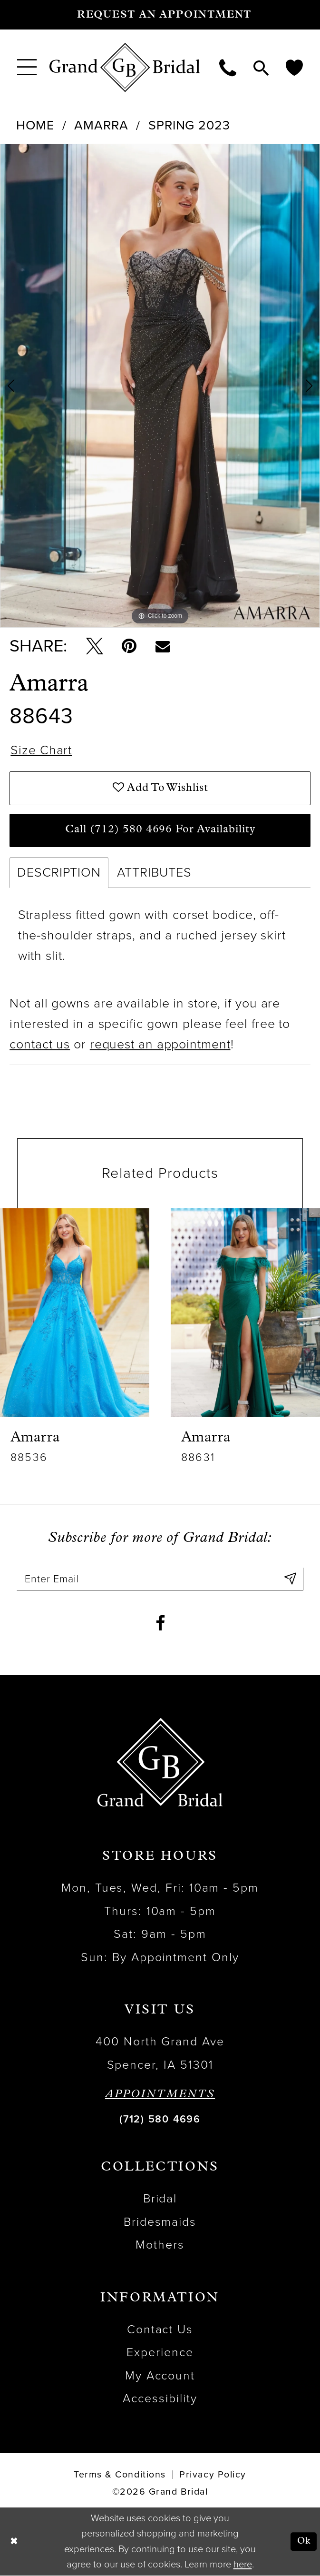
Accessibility (160, 2399)
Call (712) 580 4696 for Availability (160, 830)
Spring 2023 (189, 125)
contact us (40, 1045)
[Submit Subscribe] (289, 1579)
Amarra (101, 125)
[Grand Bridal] (125, 67)
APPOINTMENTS (160, 2095)
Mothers (160, 2245)
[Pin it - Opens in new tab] (129, 646)
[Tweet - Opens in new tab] (94, 646)
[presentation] (74, 1312)
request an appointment (160, 1045)
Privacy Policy (212, 2475)
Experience (159, 2353)
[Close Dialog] (14, 2542)
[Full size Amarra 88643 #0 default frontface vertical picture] (160, 385)
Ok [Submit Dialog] (303, 2541)
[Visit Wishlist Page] (294, 67)
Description (59, 873)
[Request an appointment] (160, 15)
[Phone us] (228, 67)
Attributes (154, 873)
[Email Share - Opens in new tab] (162, 646)
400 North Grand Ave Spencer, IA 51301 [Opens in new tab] (160, 2053)
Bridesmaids (160, 2222)
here (242, 2565)
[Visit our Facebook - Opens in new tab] (160, 1624)
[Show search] (261, 67)
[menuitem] (27, 67)
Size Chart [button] (41, 751)
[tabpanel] (160, 385)
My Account (160, 2376)
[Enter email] (160, 1579)
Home (35, 125)
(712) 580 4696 (160, 2119)
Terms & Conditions (119, 2475)
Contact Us (160, 2330)
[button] (27, 67)
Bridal (160, 2199)
